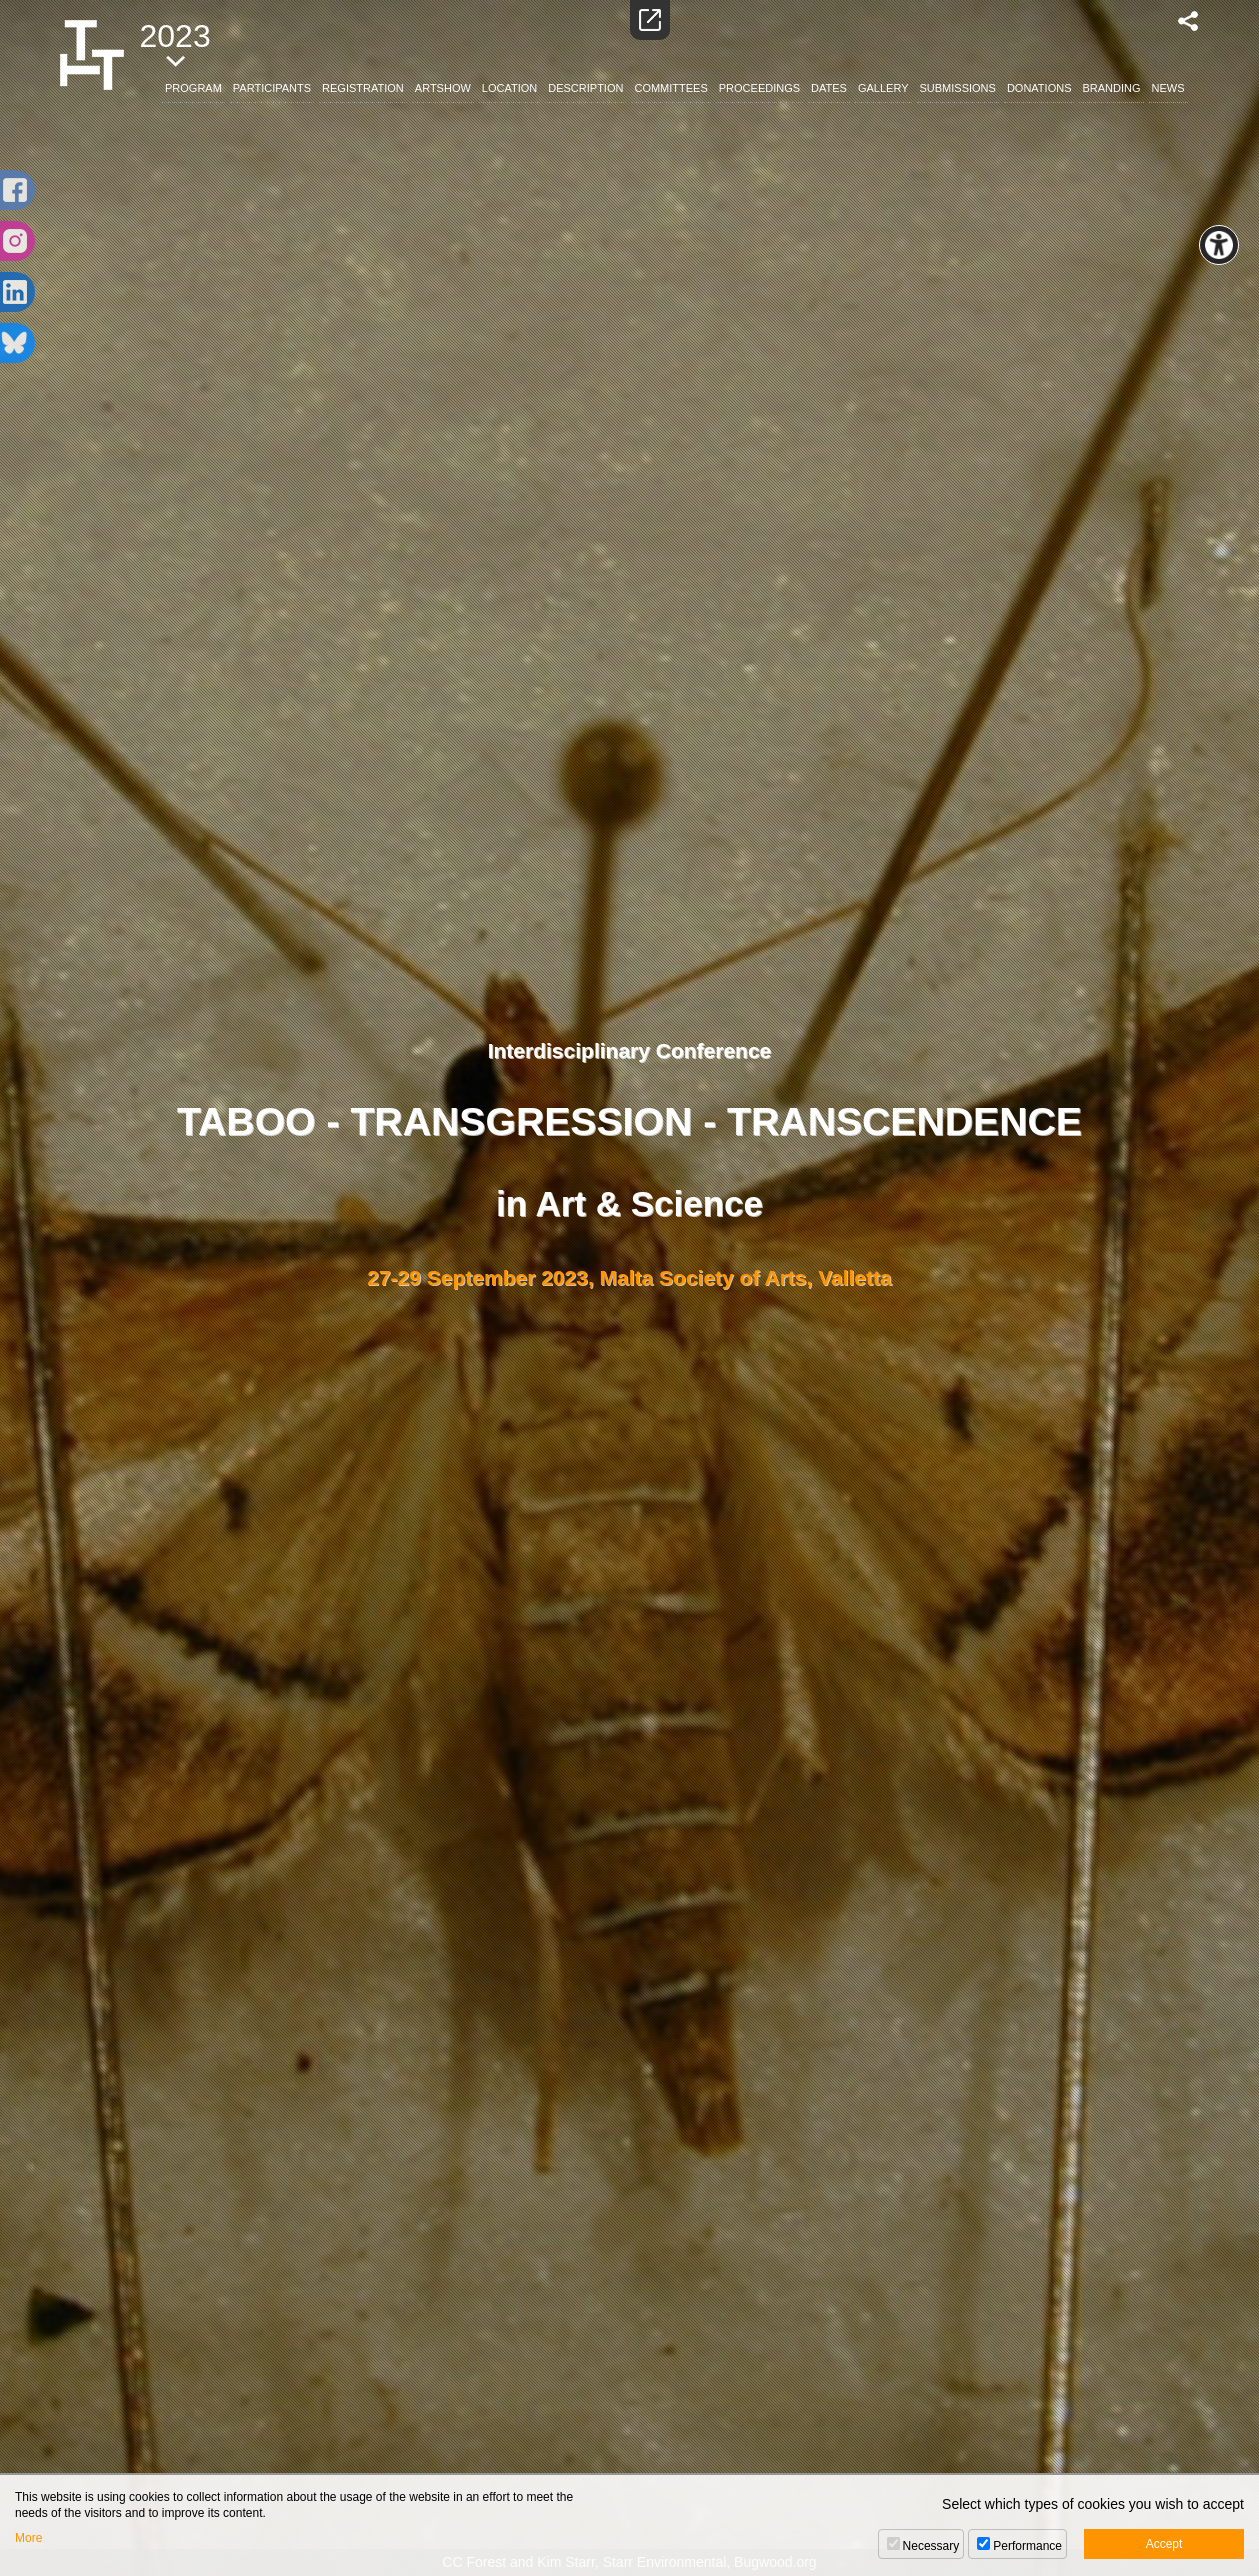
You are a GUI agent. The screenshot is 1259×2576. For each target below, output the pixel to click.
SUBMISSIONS (958, 88)
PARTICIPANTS (272, 88)
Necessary (931, 2546)
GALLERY (883, 88)
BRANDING (1111, 88)
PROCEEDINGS (759, 88)
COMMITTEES (670, 88)
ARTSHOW (443, 88)
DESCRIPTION (585, 88)
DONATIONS (1039, 88)
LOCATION (509, 88)
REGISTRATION (363, 88)
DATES (829, 88)
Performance (1027, 2546)
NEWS (1168, 88)
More (28, 2538)
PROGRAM (193, 88)
